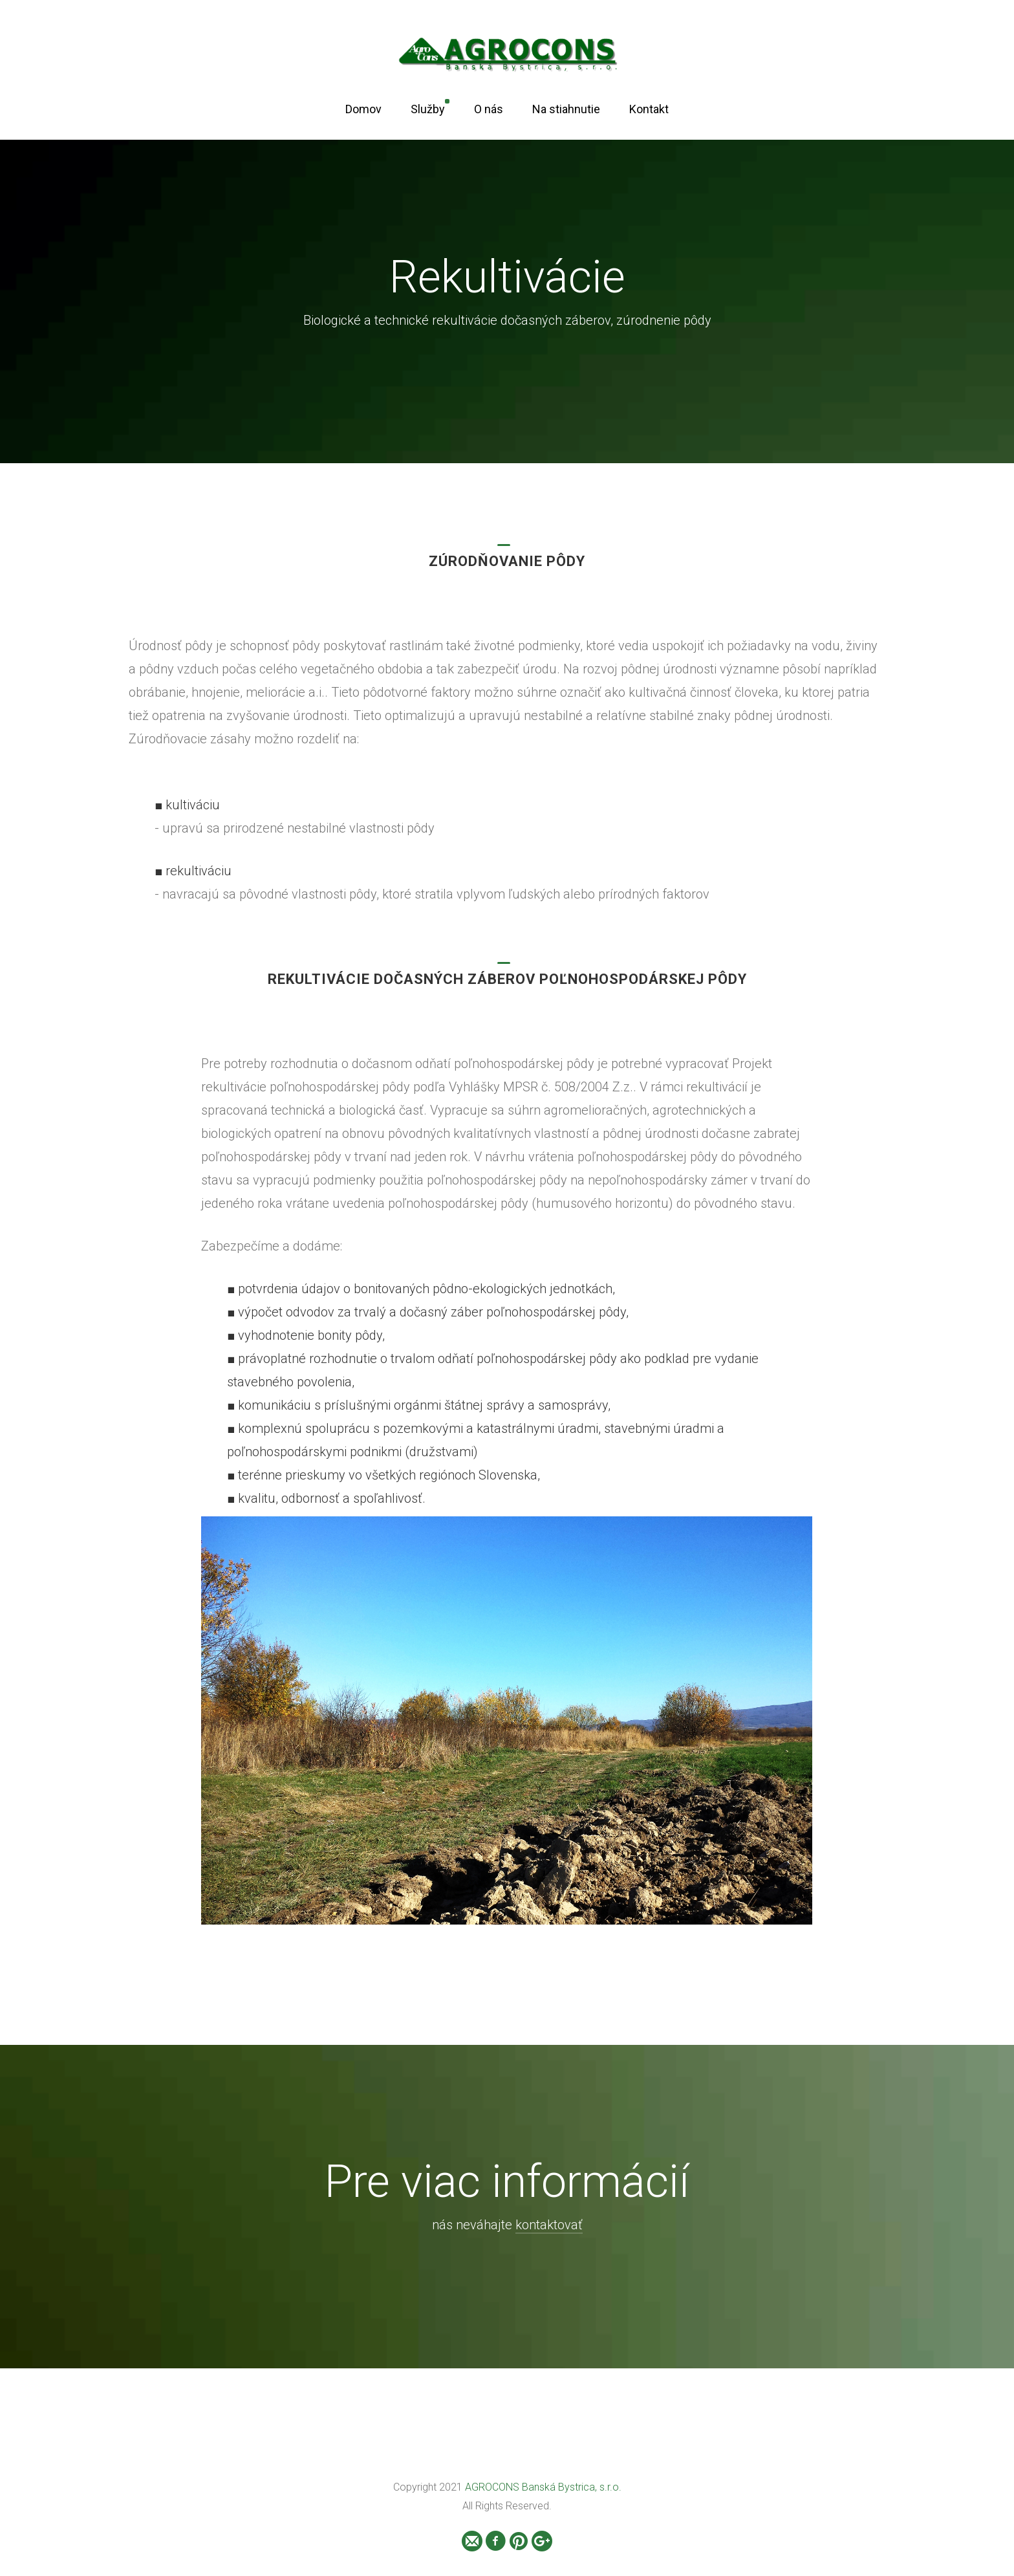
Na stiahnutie (566, 109)
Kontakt (649, 109)
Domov (363, 109)
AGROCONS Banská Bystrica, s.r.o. (543, 2487)
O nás (488, 109)
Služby (428, 109)
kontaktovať (549, 2224)
